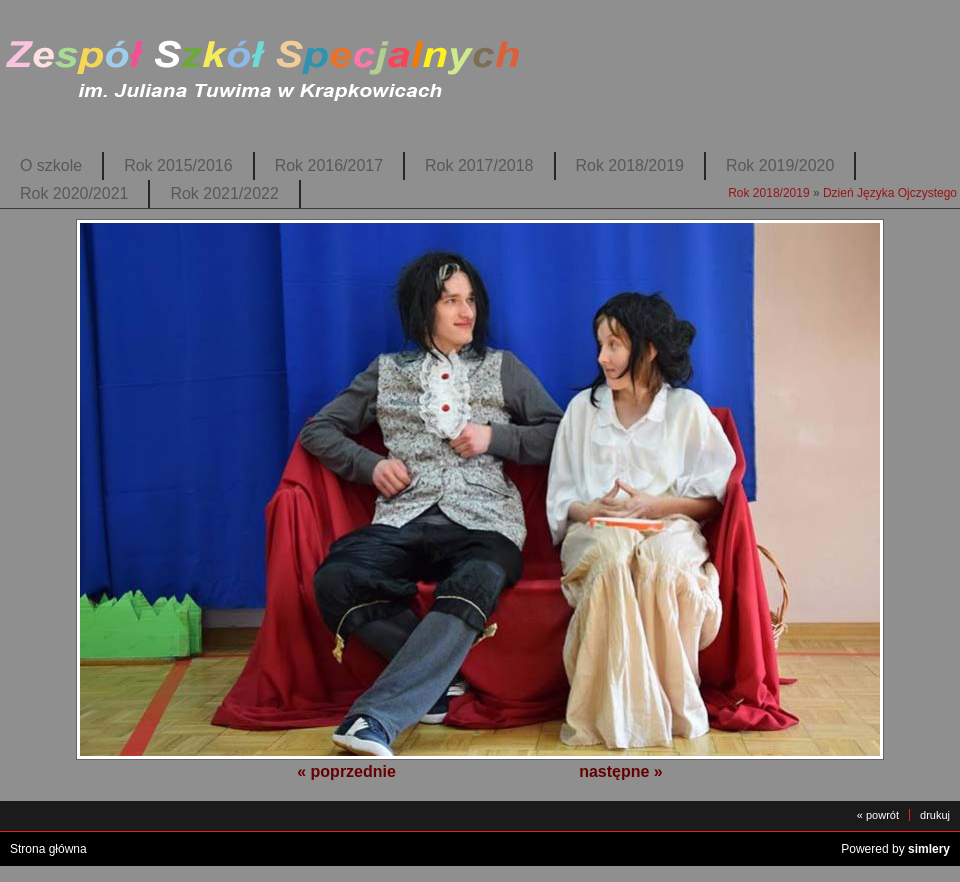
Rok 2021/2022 (224, 193)
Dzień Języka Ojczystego (890, 193)
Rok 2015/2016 (178, 165)
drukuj (935, 815)
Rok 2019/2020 (780, 165)
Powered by (895, 849)
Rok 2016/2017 (329, 165)
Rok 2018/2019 (630, 165)
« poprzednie (346, 771)
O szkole (51, 165)
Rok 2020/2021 (74, 193)
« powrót (878, 815)
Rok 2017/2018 (479, 165)
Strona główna (48, 849)
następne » (621, 771)
